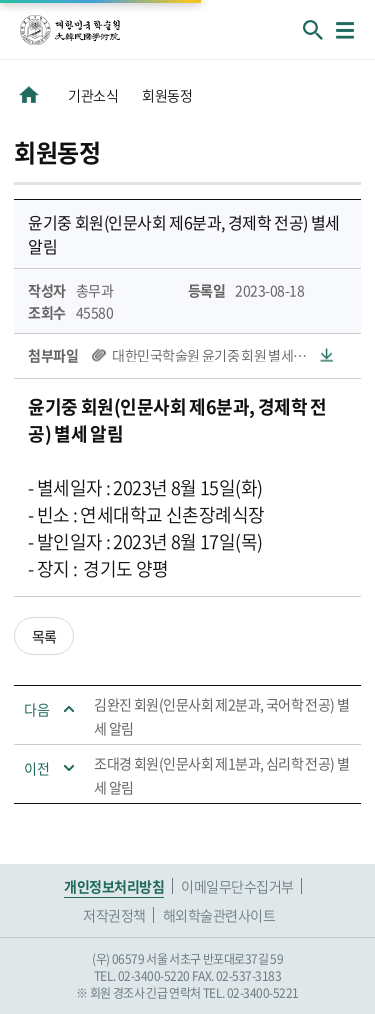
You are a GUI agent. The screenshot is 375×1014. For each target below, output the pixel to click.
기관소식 (93, 95)
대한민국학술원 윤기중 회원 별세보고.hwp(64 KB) (222, 355)
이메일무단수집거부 (237, 886)
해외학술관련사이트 (219, 915)
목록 (44, 636)
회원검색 (313, 30)
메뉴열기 (345, 30)
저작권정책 (114, 915)
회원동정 (167, 95)
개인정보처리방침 (114, 886)
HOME (29, 95)
